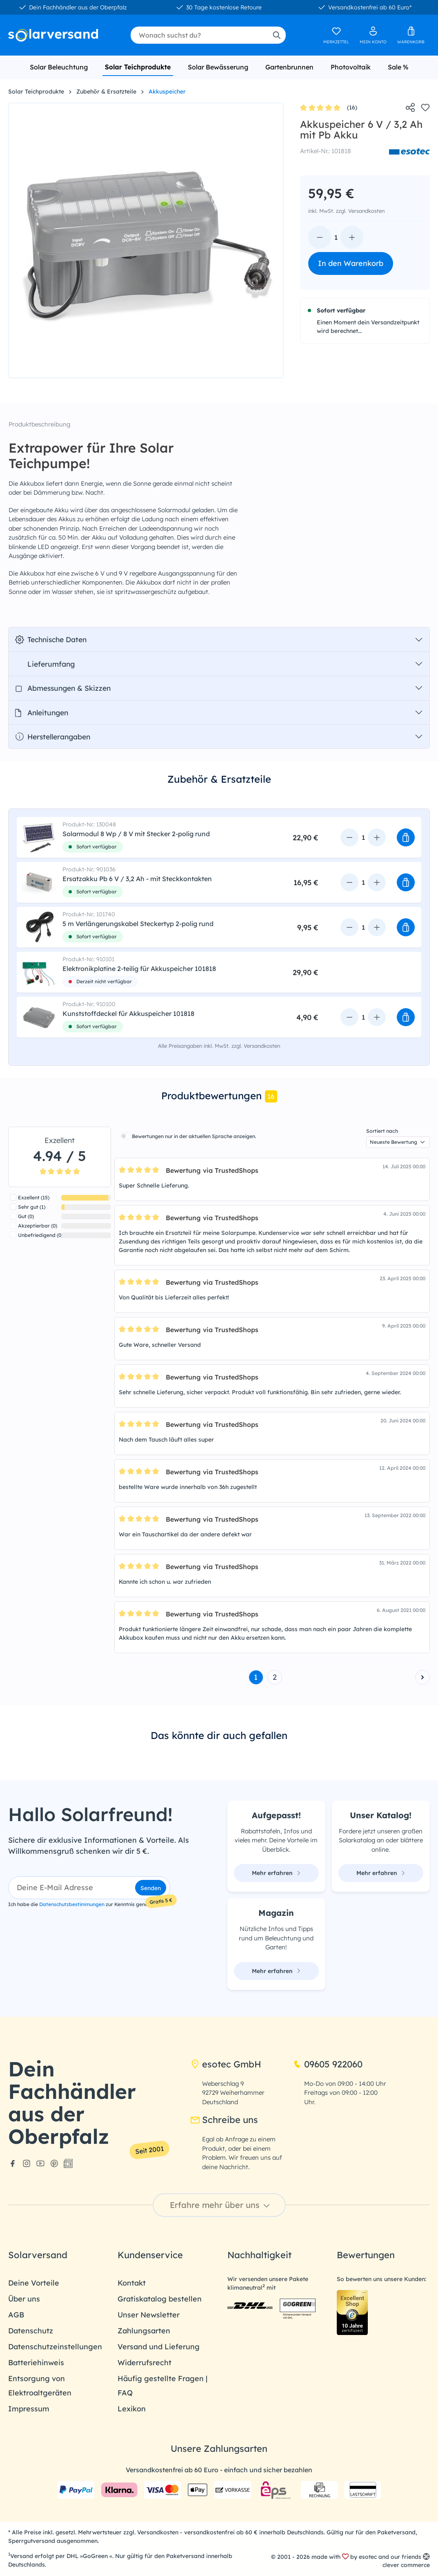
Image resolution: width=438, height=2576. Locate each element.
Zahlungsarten (144, 2330)
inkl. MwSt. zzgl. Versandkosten (346, 211)
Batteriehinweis (36, 2362)
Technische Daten (51, 639)
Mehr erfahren (276, 1873)
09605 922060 (327, 2064)
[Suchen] (276, 35)
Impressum (28, 2408)
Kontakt (132, 2283)
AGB (16, 2314)
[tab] (219, 785)
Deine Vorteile (33, 2283)
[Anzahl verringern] (319, 237)
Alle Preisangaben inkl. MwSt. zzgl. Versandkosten (219, 1045)
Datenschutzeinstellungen (55, 2346)
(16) (328, 108)
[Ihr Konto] (373, 35)
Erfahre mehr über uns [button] (221, 2205)
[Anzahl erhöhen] (351, 237)
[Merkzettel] (336, 35)
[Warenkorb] (411, 35)
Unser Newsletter (149, 2314)
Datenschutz (30, 2330)
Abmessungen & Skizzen (63, 687)
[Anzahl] (336, 237)
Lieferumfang (45, 663)
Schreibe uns (224, 2119)
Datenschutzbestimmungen (71, 1904)
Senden (150, 1888)
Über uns (24, 2299)
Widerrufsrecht (144, 2362)
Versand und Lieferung (159, 2346)
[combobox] (199, 35)
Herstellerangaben (52, 736)
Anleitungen (41, 712)
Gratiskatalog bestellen (160, 2299)
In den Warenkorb (350, 263)
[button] (406, 837)
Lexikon (132, 2408)
